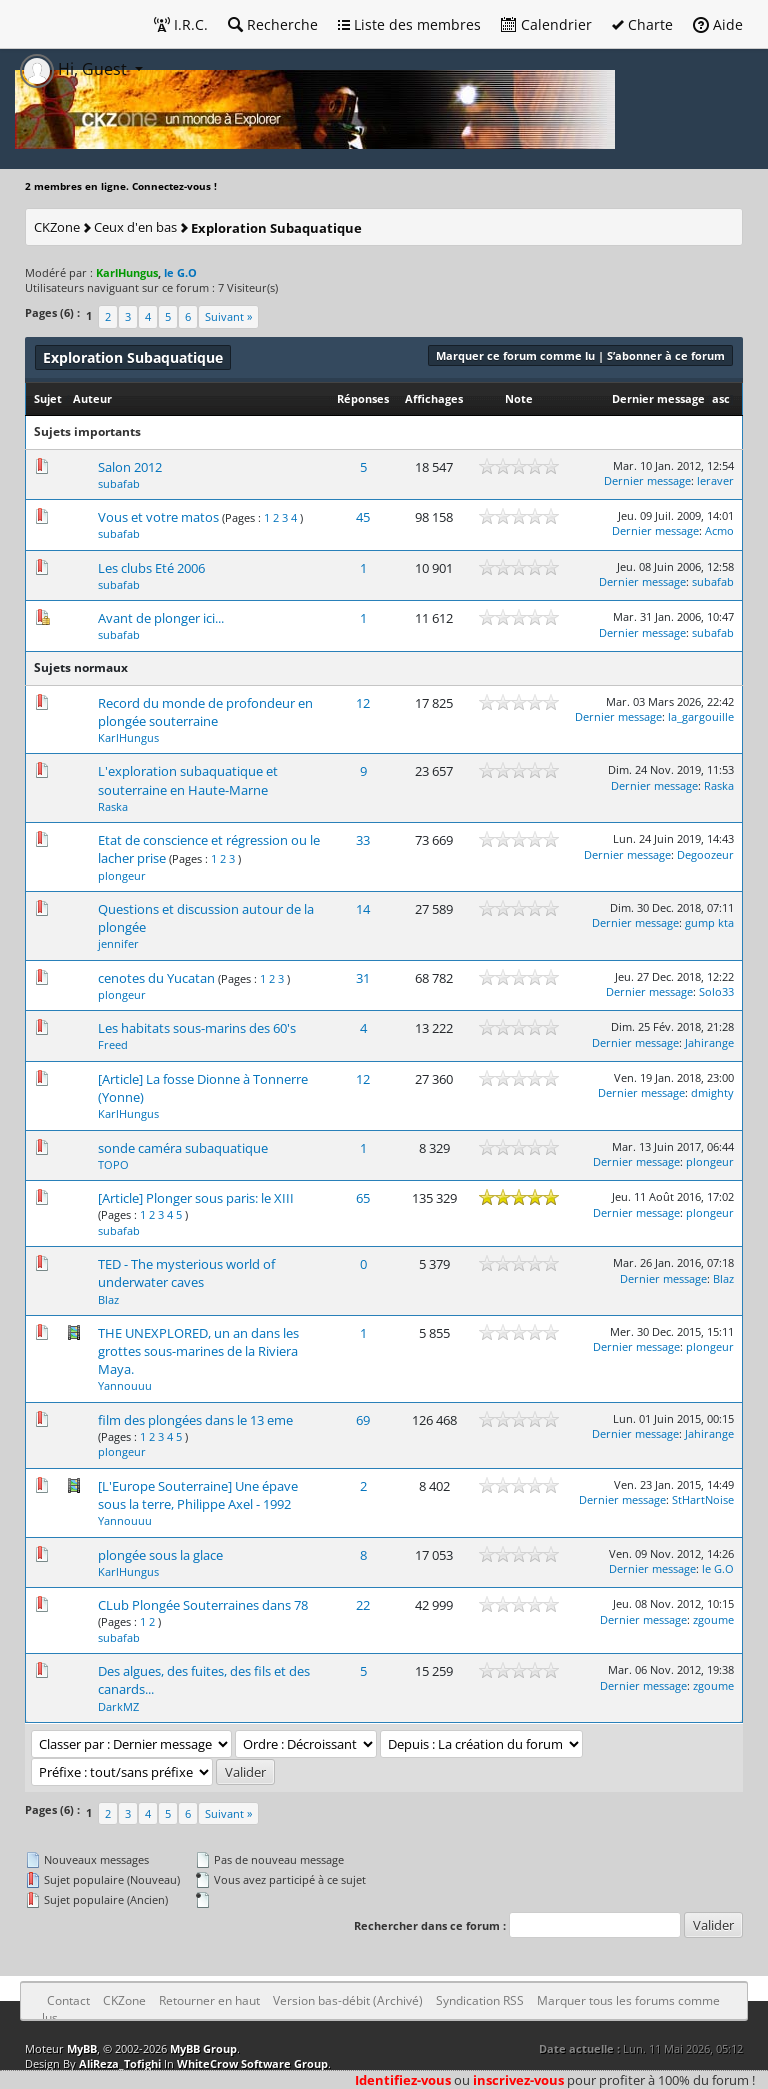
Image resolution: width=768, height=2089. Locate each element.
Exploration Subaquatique (276, 228)
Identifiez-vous (403, 2080)
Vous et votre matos (158, 517)
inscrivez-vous (518, 2080)
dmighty (712, 1092)
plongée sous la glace (160, 1555)
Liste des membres (409, 24)
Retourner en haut (209, 2000)
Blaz (108, 1299)
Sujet (48, 398)
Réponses (363, 398)
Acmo (719, 530)
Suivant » (228, 316)
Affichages (434, 398)
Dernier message (658, 398)
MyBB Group (203, 2048)
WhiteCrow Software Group (252, 2063)
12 (363, 703)
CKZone (57, 227)
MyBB (82, 2048)
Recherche (273, 24)
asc (721, 398)
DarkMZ (118, 1706)
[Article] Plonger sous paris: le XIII (196, 1198)
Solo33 (716, 991)
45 (363, 517)
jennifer (118, 943)
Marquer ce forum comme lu (515, 355)
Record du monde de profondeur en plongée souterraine (205, 712)
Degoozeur (705, 854)
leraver (715, 480)
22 (363, 1605)
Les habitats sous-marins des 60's (197, 1028)
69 (363, 1420)
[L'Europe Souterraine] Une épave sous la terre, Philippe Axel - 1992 (198, 1495)
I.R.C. (181, 24)
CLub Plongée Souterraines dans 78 (203, 1605)
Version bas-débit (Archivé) (348, 2000)
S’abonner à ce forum (666, 355)
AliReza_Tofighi (120, 2063)
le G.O (718, 1568)
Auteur (92, 398)
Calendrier (546, 24)
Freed (113, 1044)
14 (363, 909)
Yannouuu (125, 1385)
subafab (119, 483)
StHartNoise (703, 1499)
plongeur (122, 875)
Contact (68, 2000)
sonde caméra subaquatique (183, 1148)
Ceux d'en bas (135, 227)
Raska (113, 806)
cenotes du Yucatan (156, 978)
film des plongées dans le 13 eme (195, 1420)
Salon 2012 (130, 467)
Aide (718, 24)
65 (363, 1198)
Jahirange (709, 1042)
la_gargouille (701, 716)
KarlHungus (128, 737)
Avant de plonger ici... (161, 618)
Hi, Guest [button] (75, 69)
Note (519, 398)
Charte (642, 24)
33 (363, 840)
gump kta (709, 922)
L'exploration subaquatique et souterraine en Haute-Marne (188, 780)
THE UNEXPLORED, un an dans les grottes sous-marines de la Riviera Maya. (198, 1351)
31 (363, 978)
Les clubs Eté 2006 (151, 568)
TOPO (113, 1164)
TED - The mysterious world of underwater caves (186, 1273)
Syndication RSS (480, 2000)
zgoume (713, 1619)
